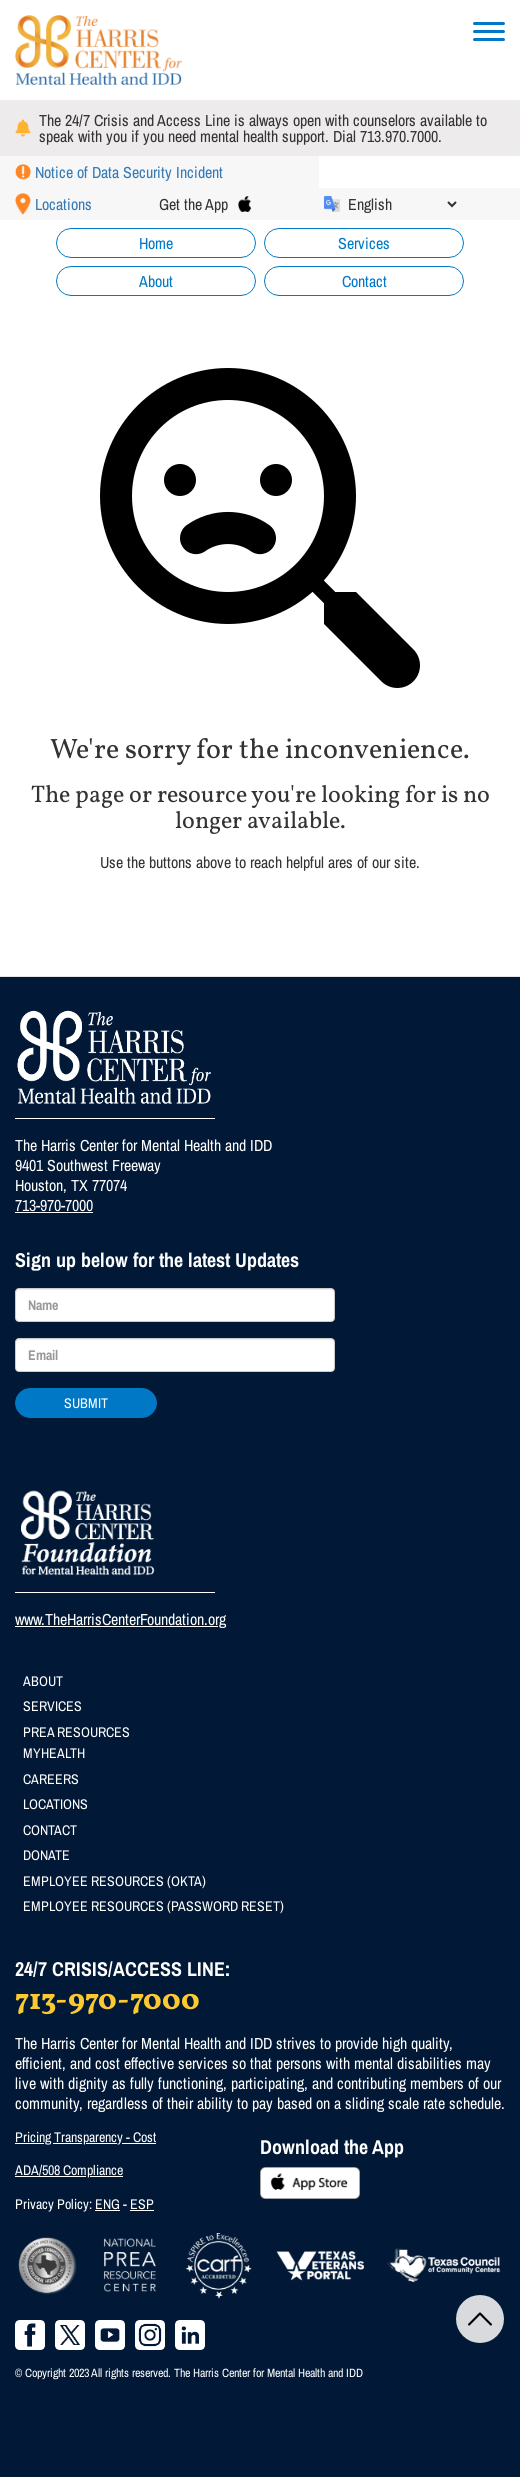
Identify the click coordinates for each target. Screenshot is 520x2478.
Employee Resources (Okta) (114, 1881)
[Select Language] (402, 204)
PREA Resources (76, 1732)
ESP (142, 2204)
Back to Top (480, 2319)
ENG (107, 2204)
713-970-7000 (54, 1205)
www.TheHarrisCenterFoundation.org (120, 1619)
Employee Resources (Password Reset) (153, 1906)
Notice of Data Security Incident (129, 172)
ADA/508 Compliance (69, 2170)
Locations (63, 204)
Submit (86, 1403)
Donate (46, 1855)
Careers (51, 1779)
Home (156, 243)
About (156, 281)
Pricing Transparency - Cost (85, 2137)
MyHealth (54, 1753)
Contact (364, 281)
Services (364, 243)
